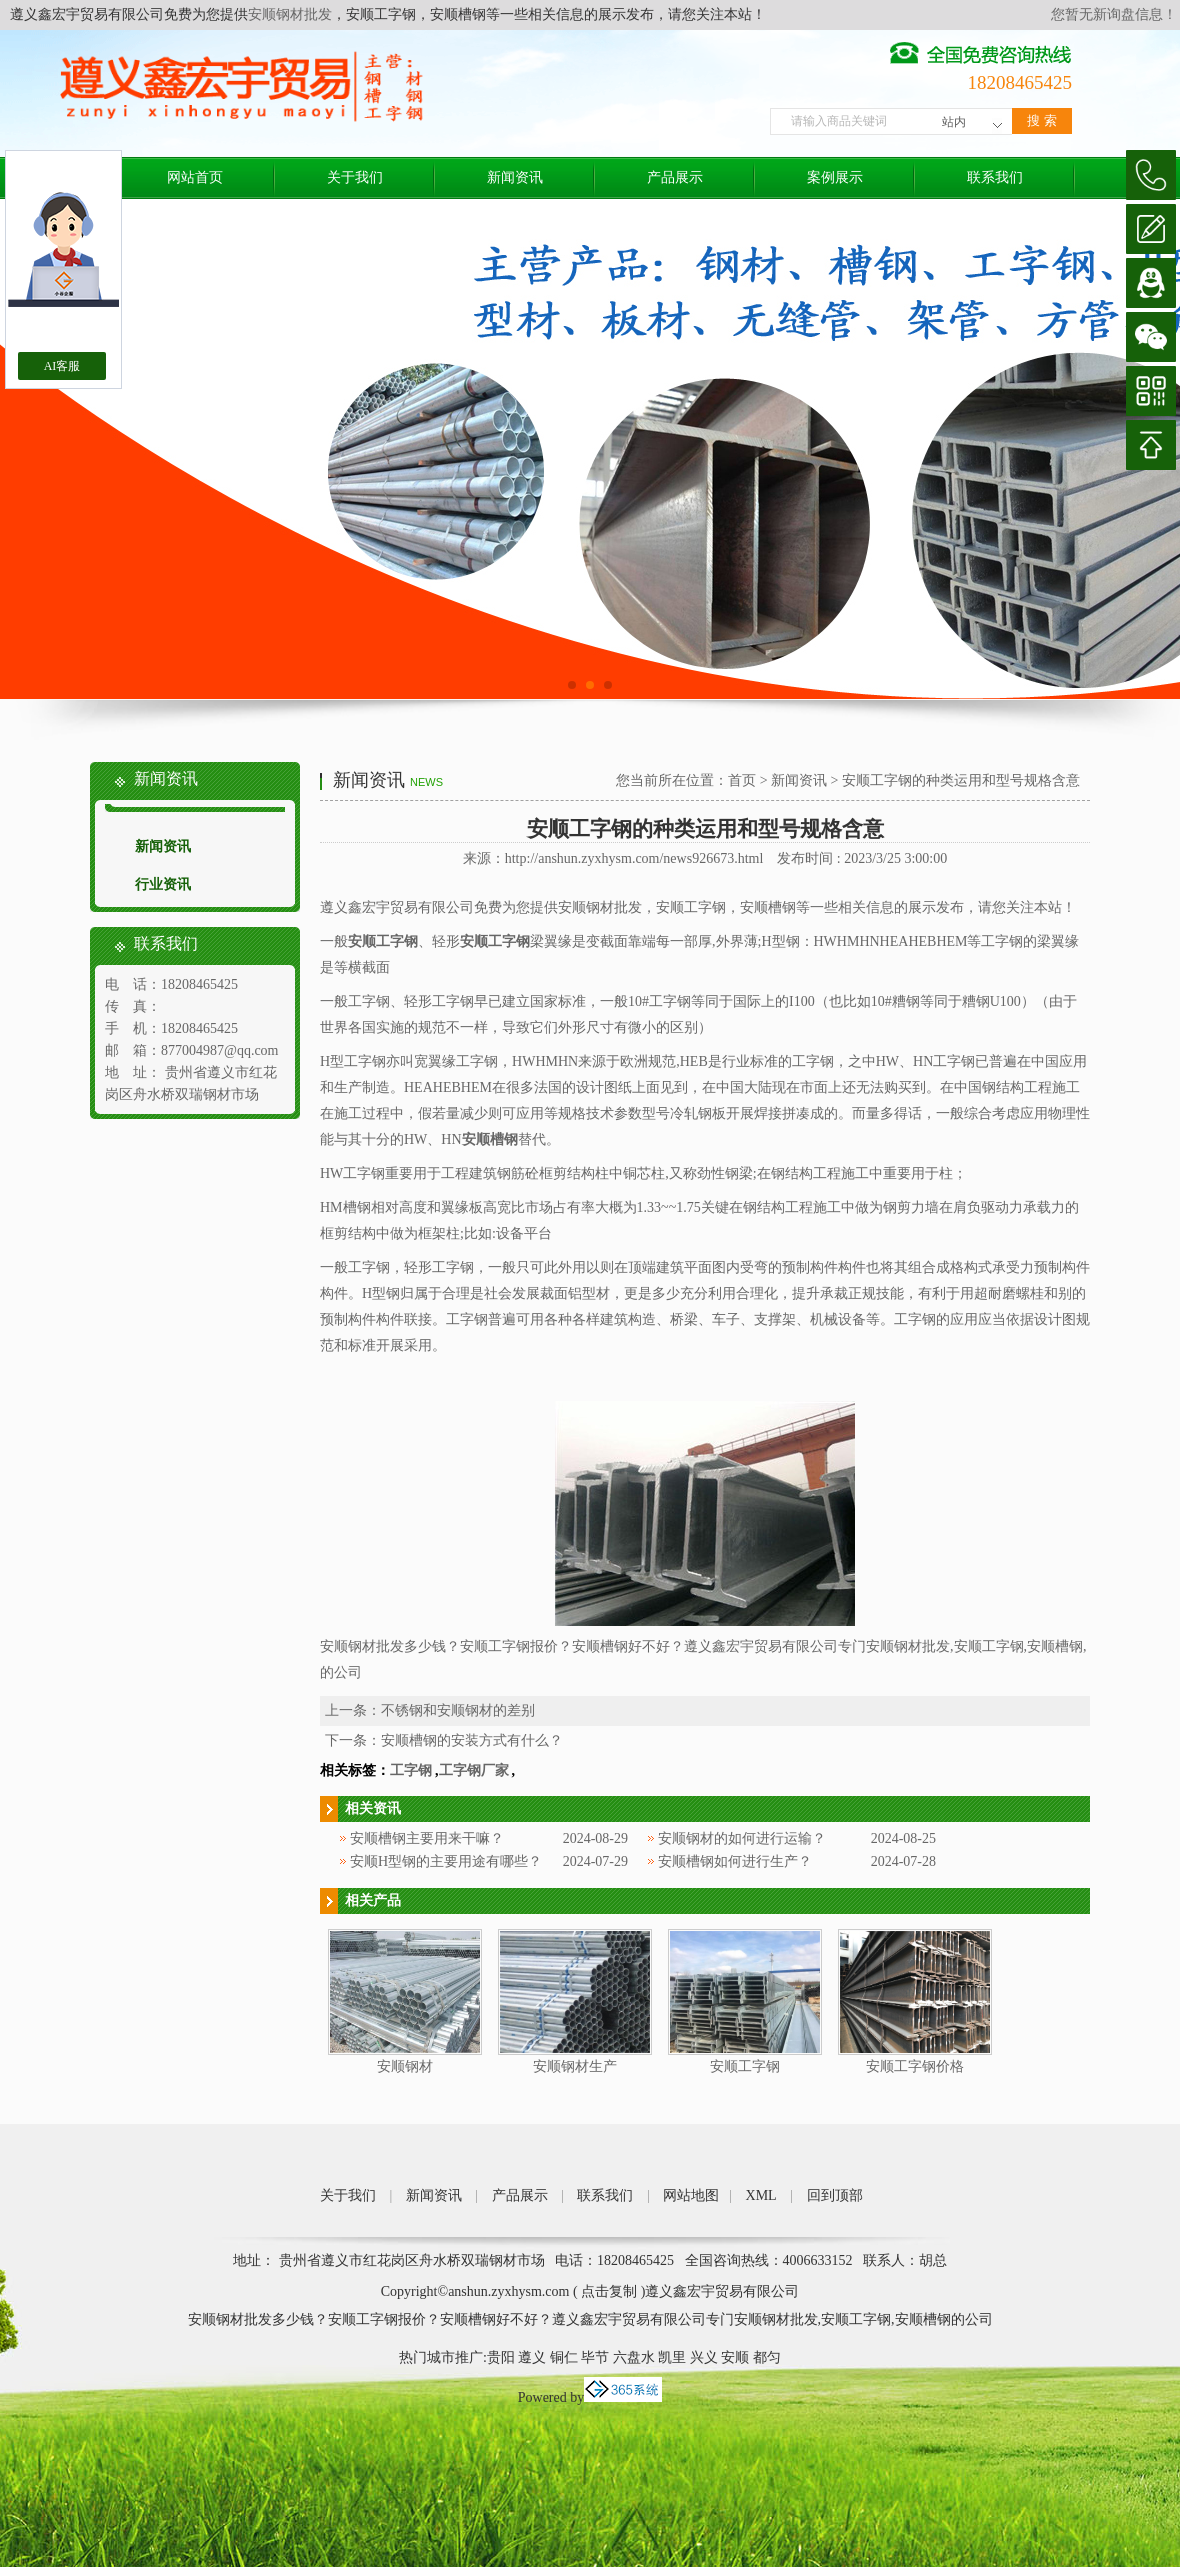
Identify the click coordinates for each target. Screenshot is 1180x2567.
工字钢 (411, 1770)
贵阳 (501, 2357)
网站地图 (691, 2195)
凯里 (672, 2357)
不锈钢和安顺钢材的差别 (458, 1710)
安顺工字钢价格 (915, 2066)
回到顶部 (835, 2195)
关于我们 (355, 177)
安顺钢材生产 (575, 2066)
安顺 (735, 2357)
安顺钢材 (405, 2066)
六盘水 (634, 2357)
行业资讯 (163, 884)
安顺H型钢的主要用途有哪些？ (446, 1861)
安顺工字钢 (745, 2066)
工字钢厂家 (474, 1770)
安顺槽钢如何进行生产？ (735, 1861)
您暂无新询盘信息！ (1114, 14)
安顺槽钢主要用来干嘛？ (427, 1838)
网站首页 (195, 177)
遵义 (532, 2357)
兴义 (704, 2357)
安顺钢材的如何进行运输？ (742, 1838)
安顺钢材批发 (290, 14)
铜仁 (564, 2357)
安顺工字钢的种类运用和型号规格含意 (961, 780)
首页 (742, 780)
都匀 (767, 2357)
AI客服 (62, 366)
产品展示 (675, 177)
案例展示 (835, 177)
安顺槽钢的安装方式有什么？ (472, 1740)
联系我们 (995, 177)
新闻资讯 (515, 177)
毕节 (595, 2357)
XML (761, 2195)
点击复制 (609, 2291)
